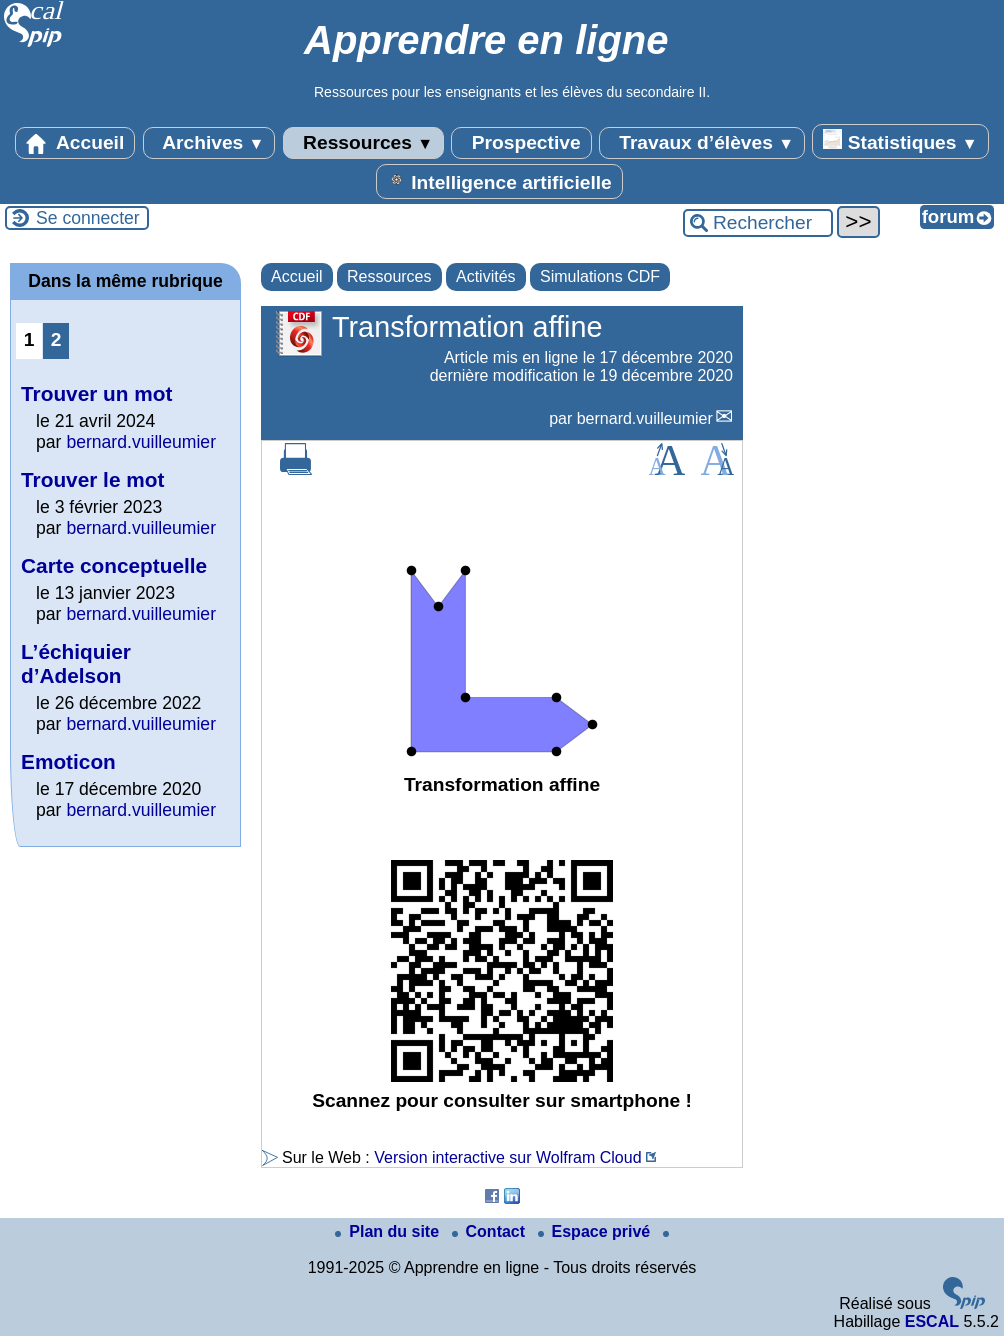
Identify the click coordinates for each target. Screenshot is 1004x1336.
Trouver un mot (96, 393)
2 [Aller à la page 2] (56, 339)
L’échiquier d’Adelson (76, 663)
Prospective (521, 143)
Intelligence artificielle (499, 181)
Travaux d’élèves (702, 143)
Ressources (363, 143)
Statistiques (900, 141)
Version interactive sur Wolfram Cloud (507, 1157)
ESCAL (932, 1321)
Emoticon (68, 761)
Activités (486, 276)
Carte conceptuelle (114, 565)
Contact (491, 1231)
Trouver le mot (92, 479)
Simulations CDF (600, 276)
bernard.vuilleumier (645, 418)
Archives (209, 143)
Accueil (75, 143)
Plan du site (389, 1231)
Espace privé (596, 1231)
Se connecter (88, 218)
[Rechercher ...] (758, 223)
